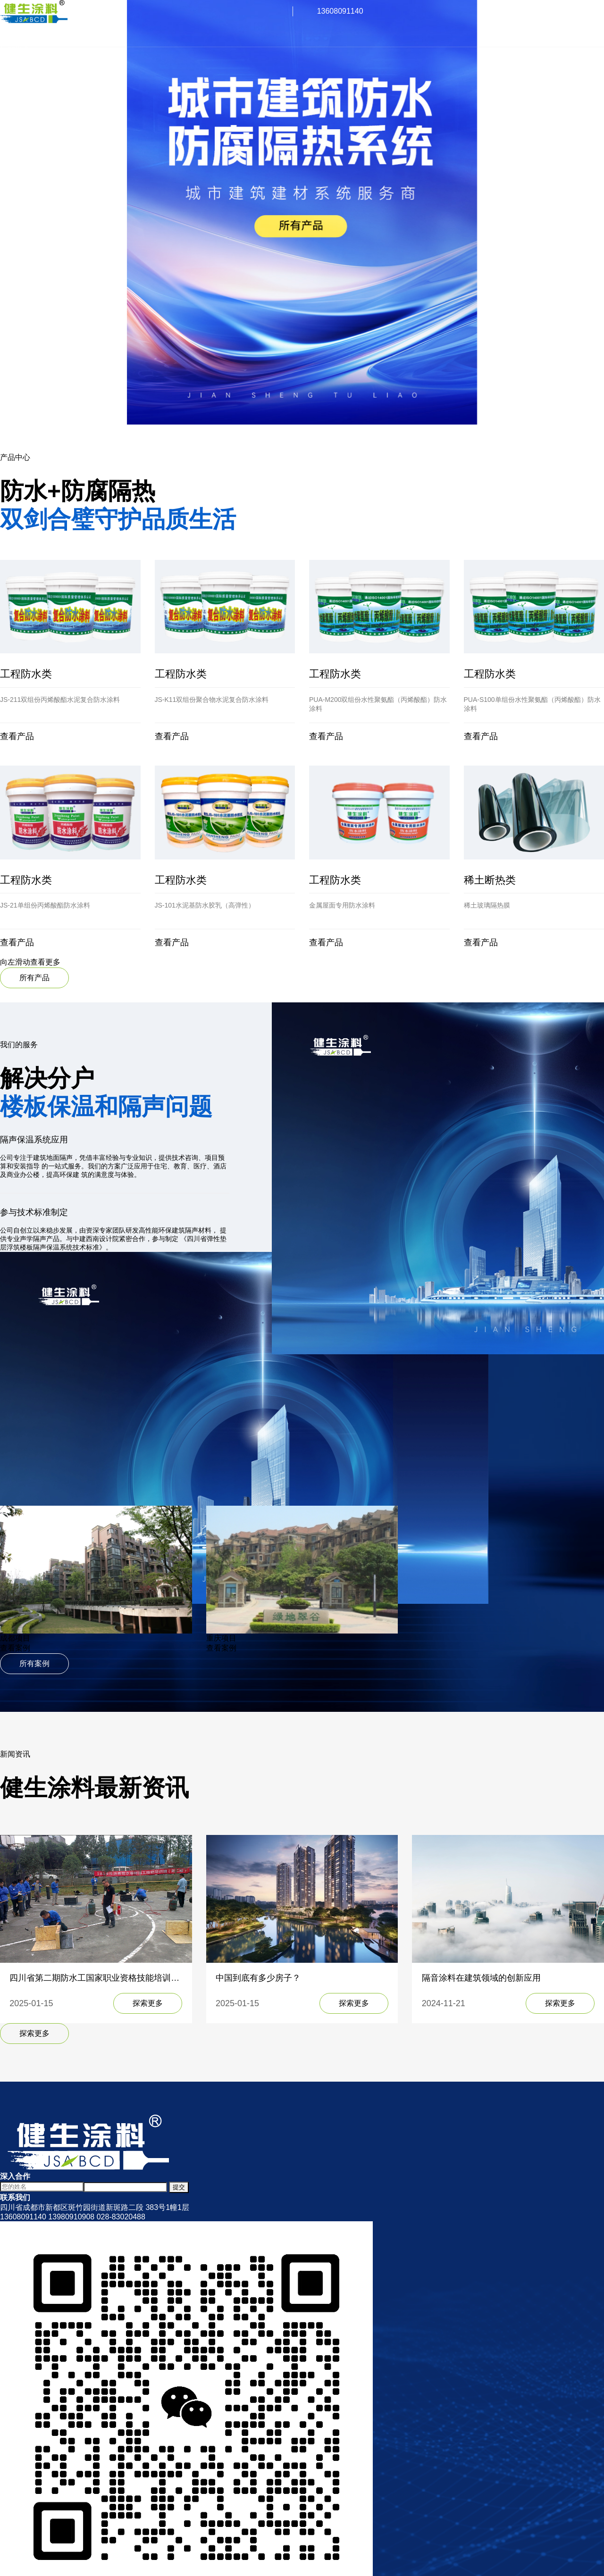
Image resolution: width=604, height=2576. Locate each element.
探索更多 (148, 2003)
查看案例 (15, 1648)
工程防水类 (26, 674)
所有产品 (34, 978)
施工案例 (15, 57)
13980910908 (71, 2217)
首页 (7, 27)
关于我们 (15, 37)
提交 (179, 2187)
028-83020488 (121, 2217)
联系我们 (15, 77)
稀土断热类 (490, 880)
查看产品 (17, 736)
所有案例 (34, 1663)
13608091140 (340, 11)
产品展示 (15, 47)
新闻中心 (15, 67)
